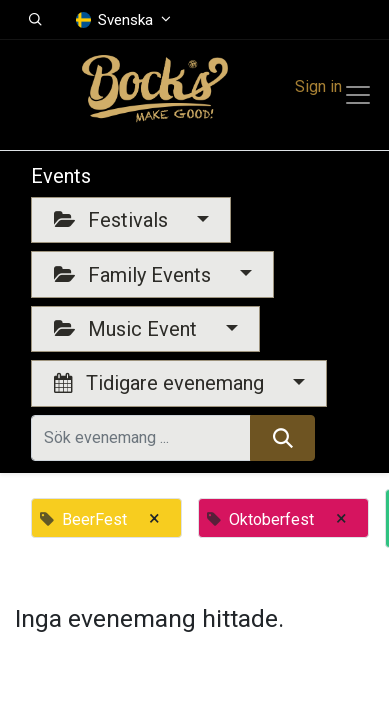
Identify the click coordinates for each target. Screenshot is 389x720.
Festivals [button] (113, 220)
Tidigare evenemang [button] (161, 383)
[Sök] (282, 438)
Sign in (318, 86)
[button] (35, 20)
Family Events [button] (135, 275)
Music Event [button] (128, 329)
